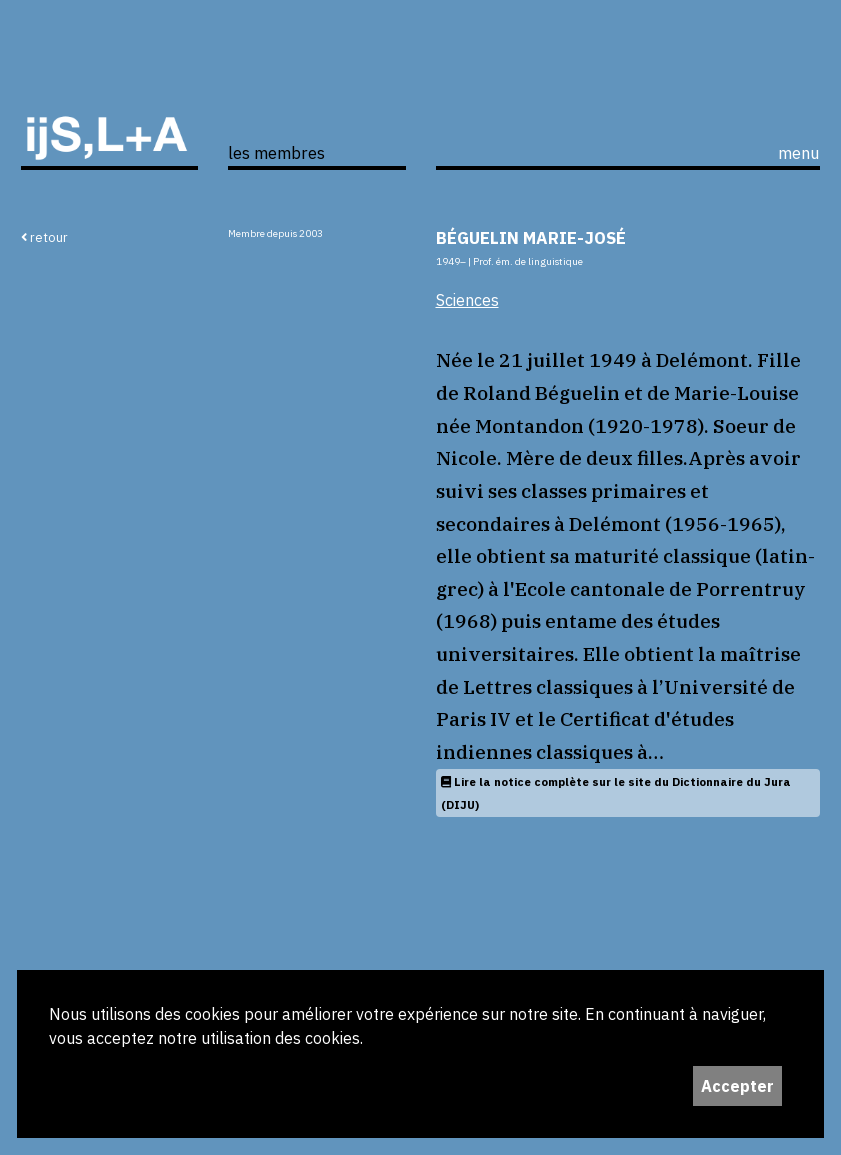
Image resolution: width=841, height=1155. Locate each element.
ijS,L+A (109, 106)
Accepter (737, 1086)
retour (44, 237)
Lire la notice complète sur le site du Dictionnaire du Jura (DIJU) (616, 793)
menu (799, 153)
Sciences (467, 300)
